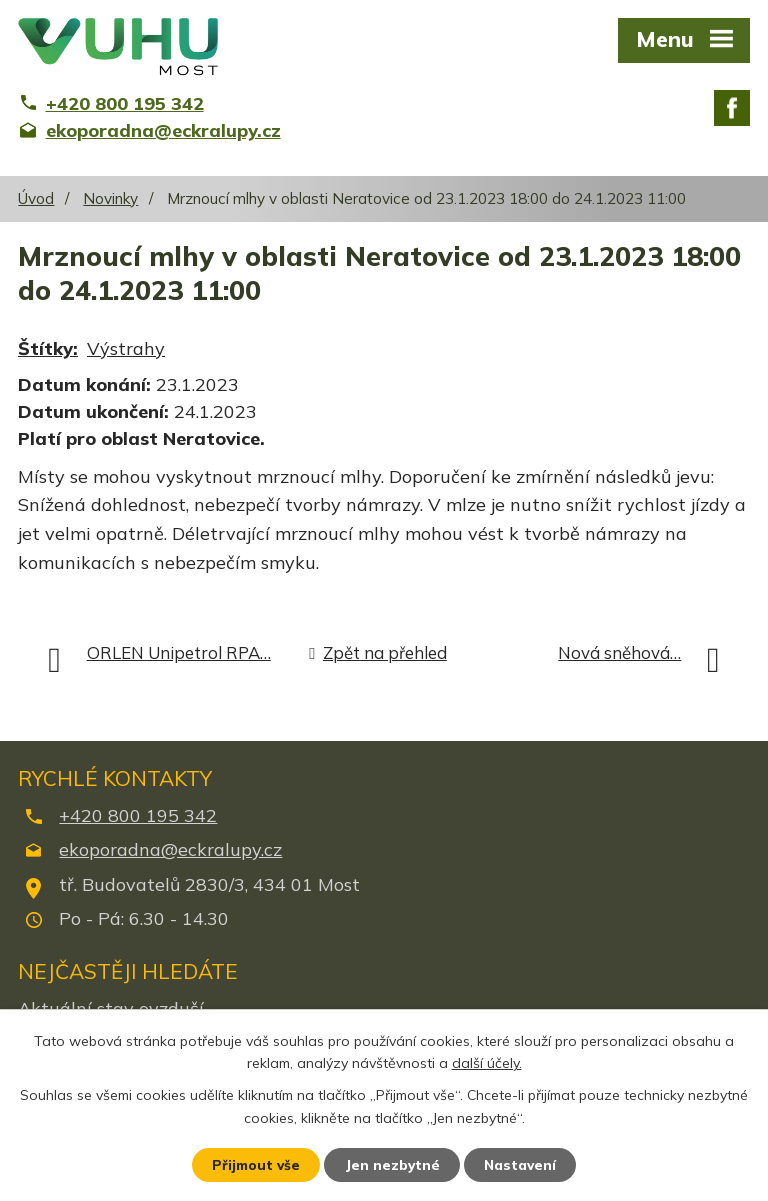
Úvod (36, 198)
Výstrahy (126, 348)
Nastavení (524, 1164)
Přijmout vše (253, 1164)
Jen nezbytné (393, 1164)
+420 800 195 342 (138, 815)
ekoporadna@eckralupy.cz (170, 849)
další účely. (487, 1062)
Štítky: (48, 348)
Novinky (110, 198)
